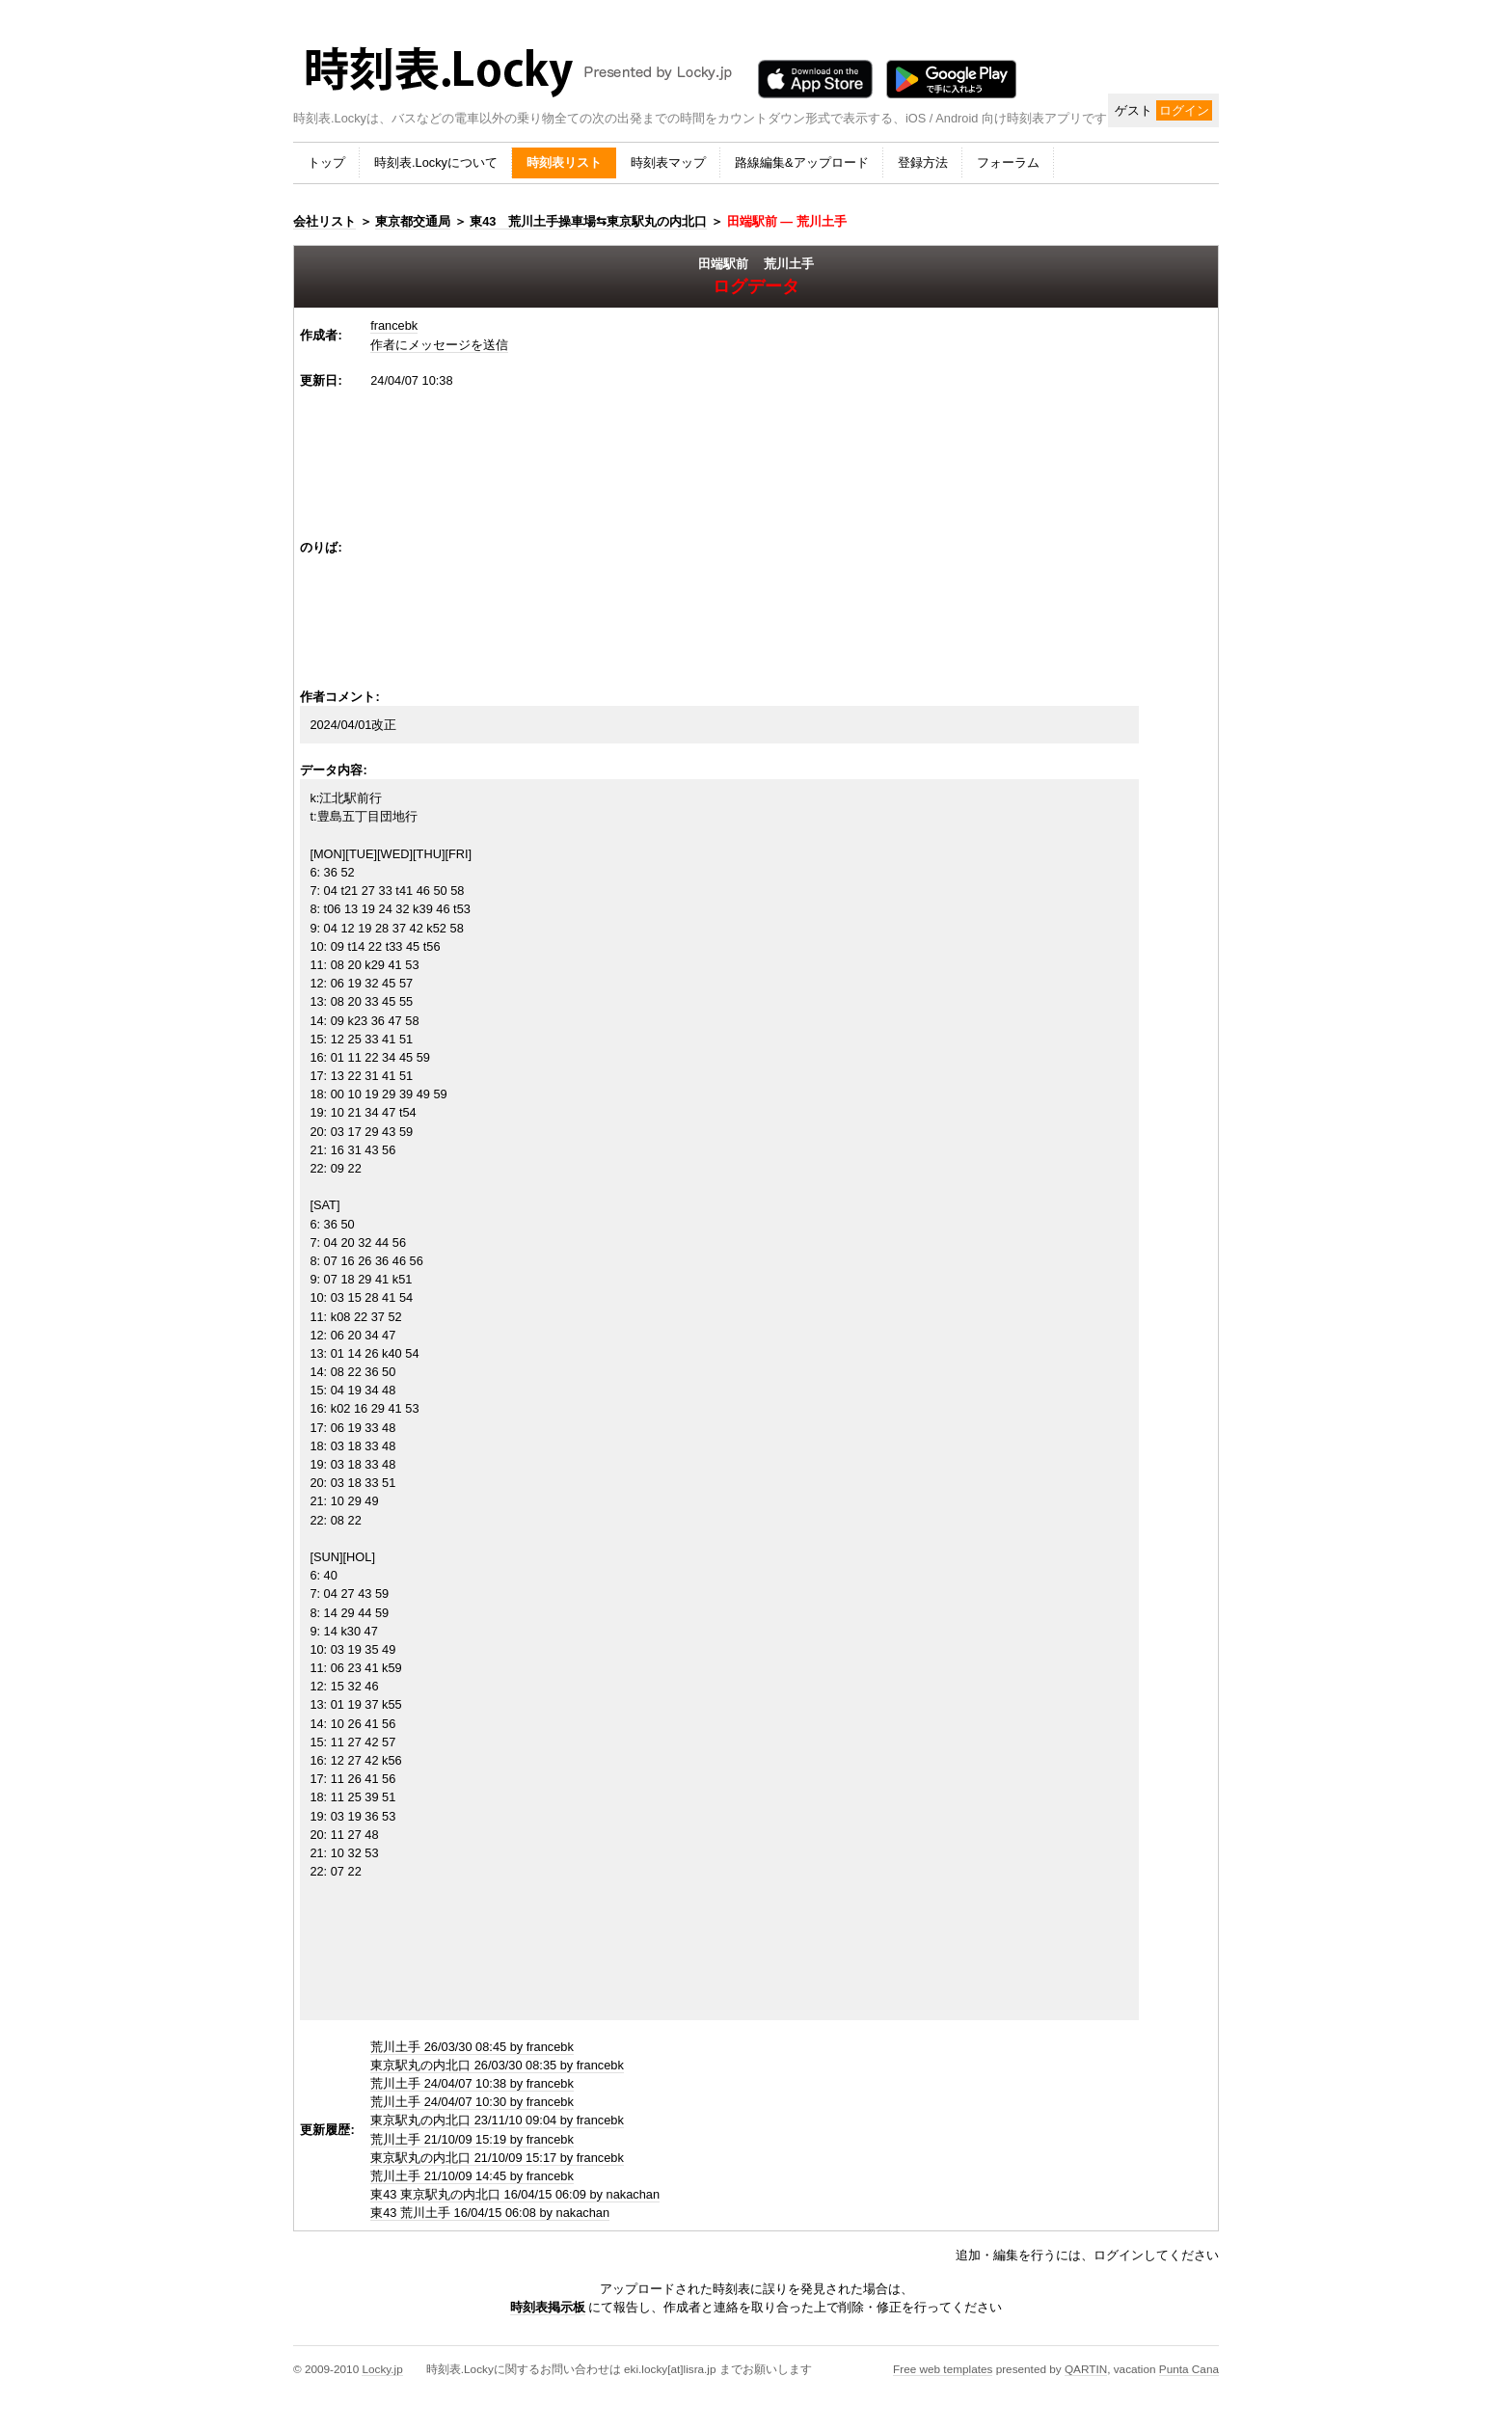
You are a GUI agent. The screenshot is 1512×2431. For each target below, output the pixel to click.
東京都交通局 (412, 221)
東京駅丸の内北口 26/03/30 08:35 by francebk (497, 2065)
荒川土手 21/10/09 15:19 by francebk (472, 2139)
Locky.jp (382, 2369)
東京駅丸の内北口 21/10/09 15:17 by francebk (497, 2157)
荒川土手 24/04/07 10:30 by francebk (472, 2101)
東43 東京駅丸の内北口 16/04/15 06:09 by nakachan (515, 2194)
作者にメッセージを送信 (439, 345)
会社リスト (324, 221)
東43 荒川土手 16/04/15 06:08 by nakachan (489, 2212)
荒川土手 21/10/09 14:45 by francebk (472, 2176)
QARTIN (1086, 2369)
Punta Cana (1189, 2369)
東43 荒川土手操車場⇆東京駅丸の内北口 (588, 221)
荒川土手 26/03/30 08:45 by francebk (472, 2046)
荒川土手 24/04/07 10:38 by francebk (472, 2083)
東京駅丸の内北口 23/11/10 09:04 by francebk (497, 2120)
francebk (394, 325)
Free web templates (942, 2369)
